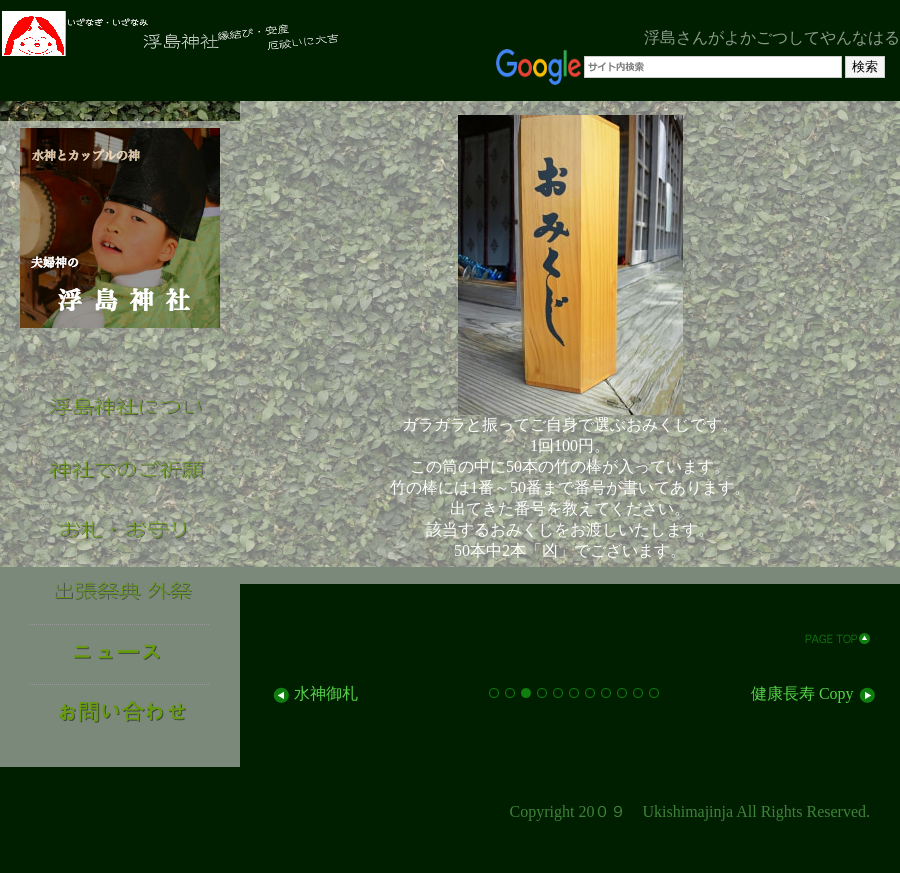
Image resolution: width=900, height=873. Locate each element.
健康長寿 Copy (814, 693)
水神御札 (314, 693)
